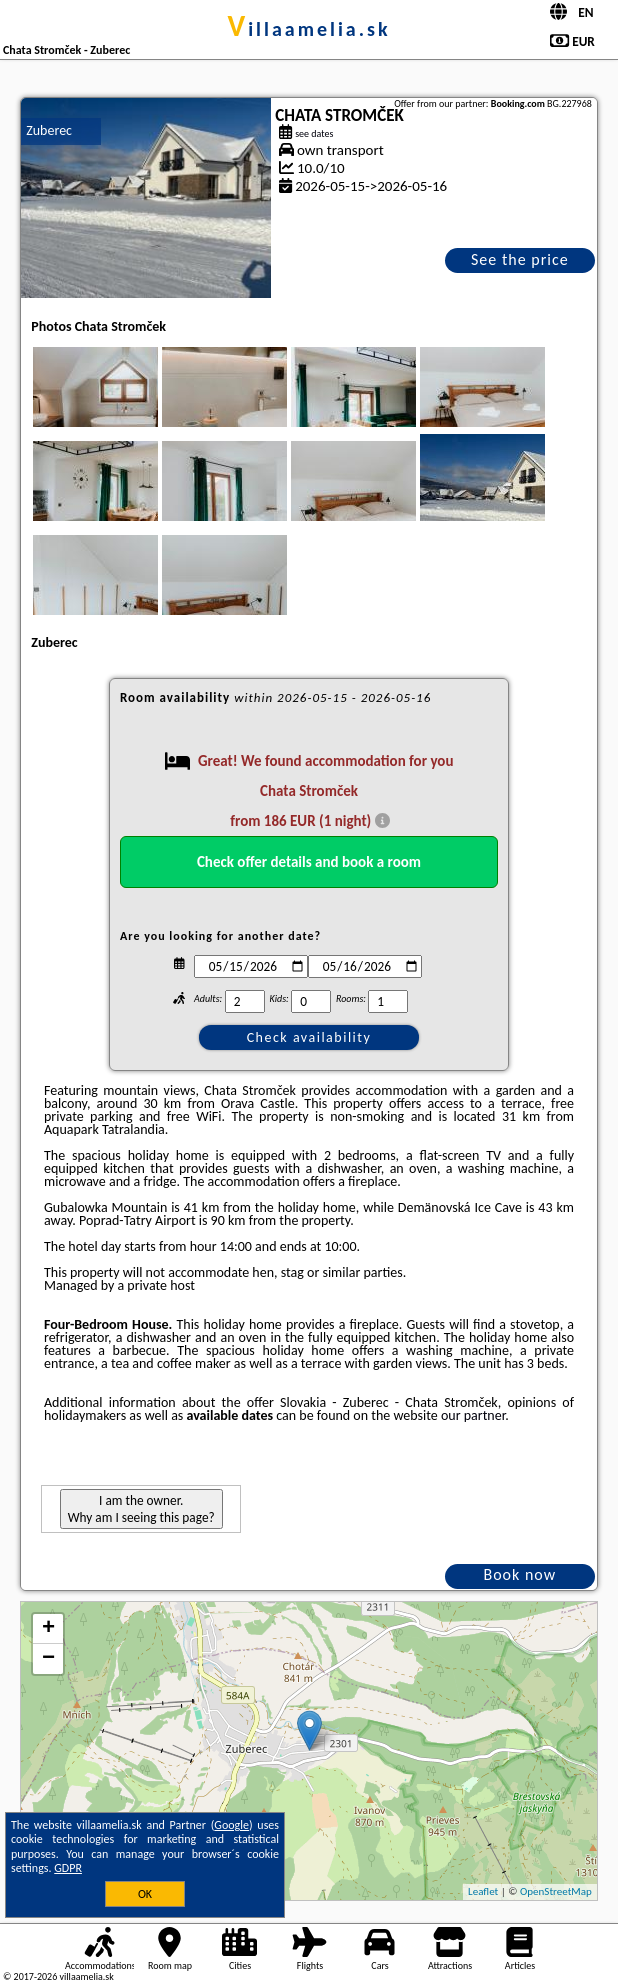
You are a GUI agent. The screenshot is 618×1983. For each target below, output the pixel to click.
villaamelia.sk (308, 29)
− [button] (48, 1659)
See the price (520, 259)
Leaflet (483, 1891)
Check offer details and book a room (309, 862)
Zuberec (49, 130)
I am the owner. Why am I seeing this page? (141, 1509)
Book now (519, 1574)
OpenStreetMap (556, 1891)
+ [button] (48, 1629)
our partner (473, 1415)
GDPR (68, 1868)
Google (231, 1825)
